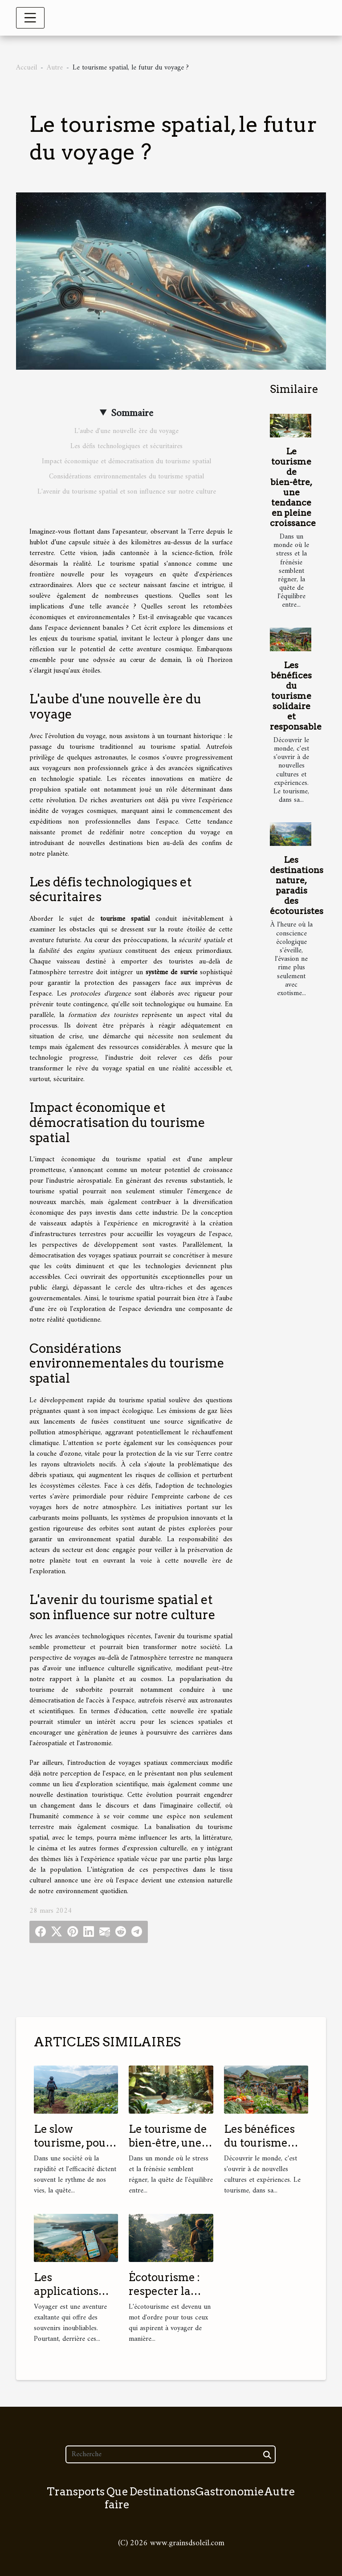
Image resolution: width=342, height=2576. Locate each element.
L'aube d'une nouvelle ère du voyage (126, 431)
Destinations (162, 2491)
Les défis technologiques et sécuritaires (126, 446)
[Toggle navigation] (30, 18)
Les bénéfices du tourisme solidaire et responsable (296, 696)
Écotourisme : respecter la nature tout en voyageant (166, 2297)
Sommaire (132, 413)
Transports (76, 2491)
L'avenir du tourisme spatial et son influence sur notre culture (126, 492)
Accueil (26, 67)
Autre (55, 67)
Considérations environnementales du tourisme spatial (126, 476)
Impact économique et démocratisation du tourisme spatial (126, 461)
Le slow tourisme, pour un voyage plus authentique (73, 2149)
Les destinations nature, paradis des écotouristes (296, 885)
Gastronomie (229, 2491)
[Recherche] (170, 2454)
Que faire (117, 2498)
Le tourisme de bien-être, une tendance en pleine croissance (293, 487)
